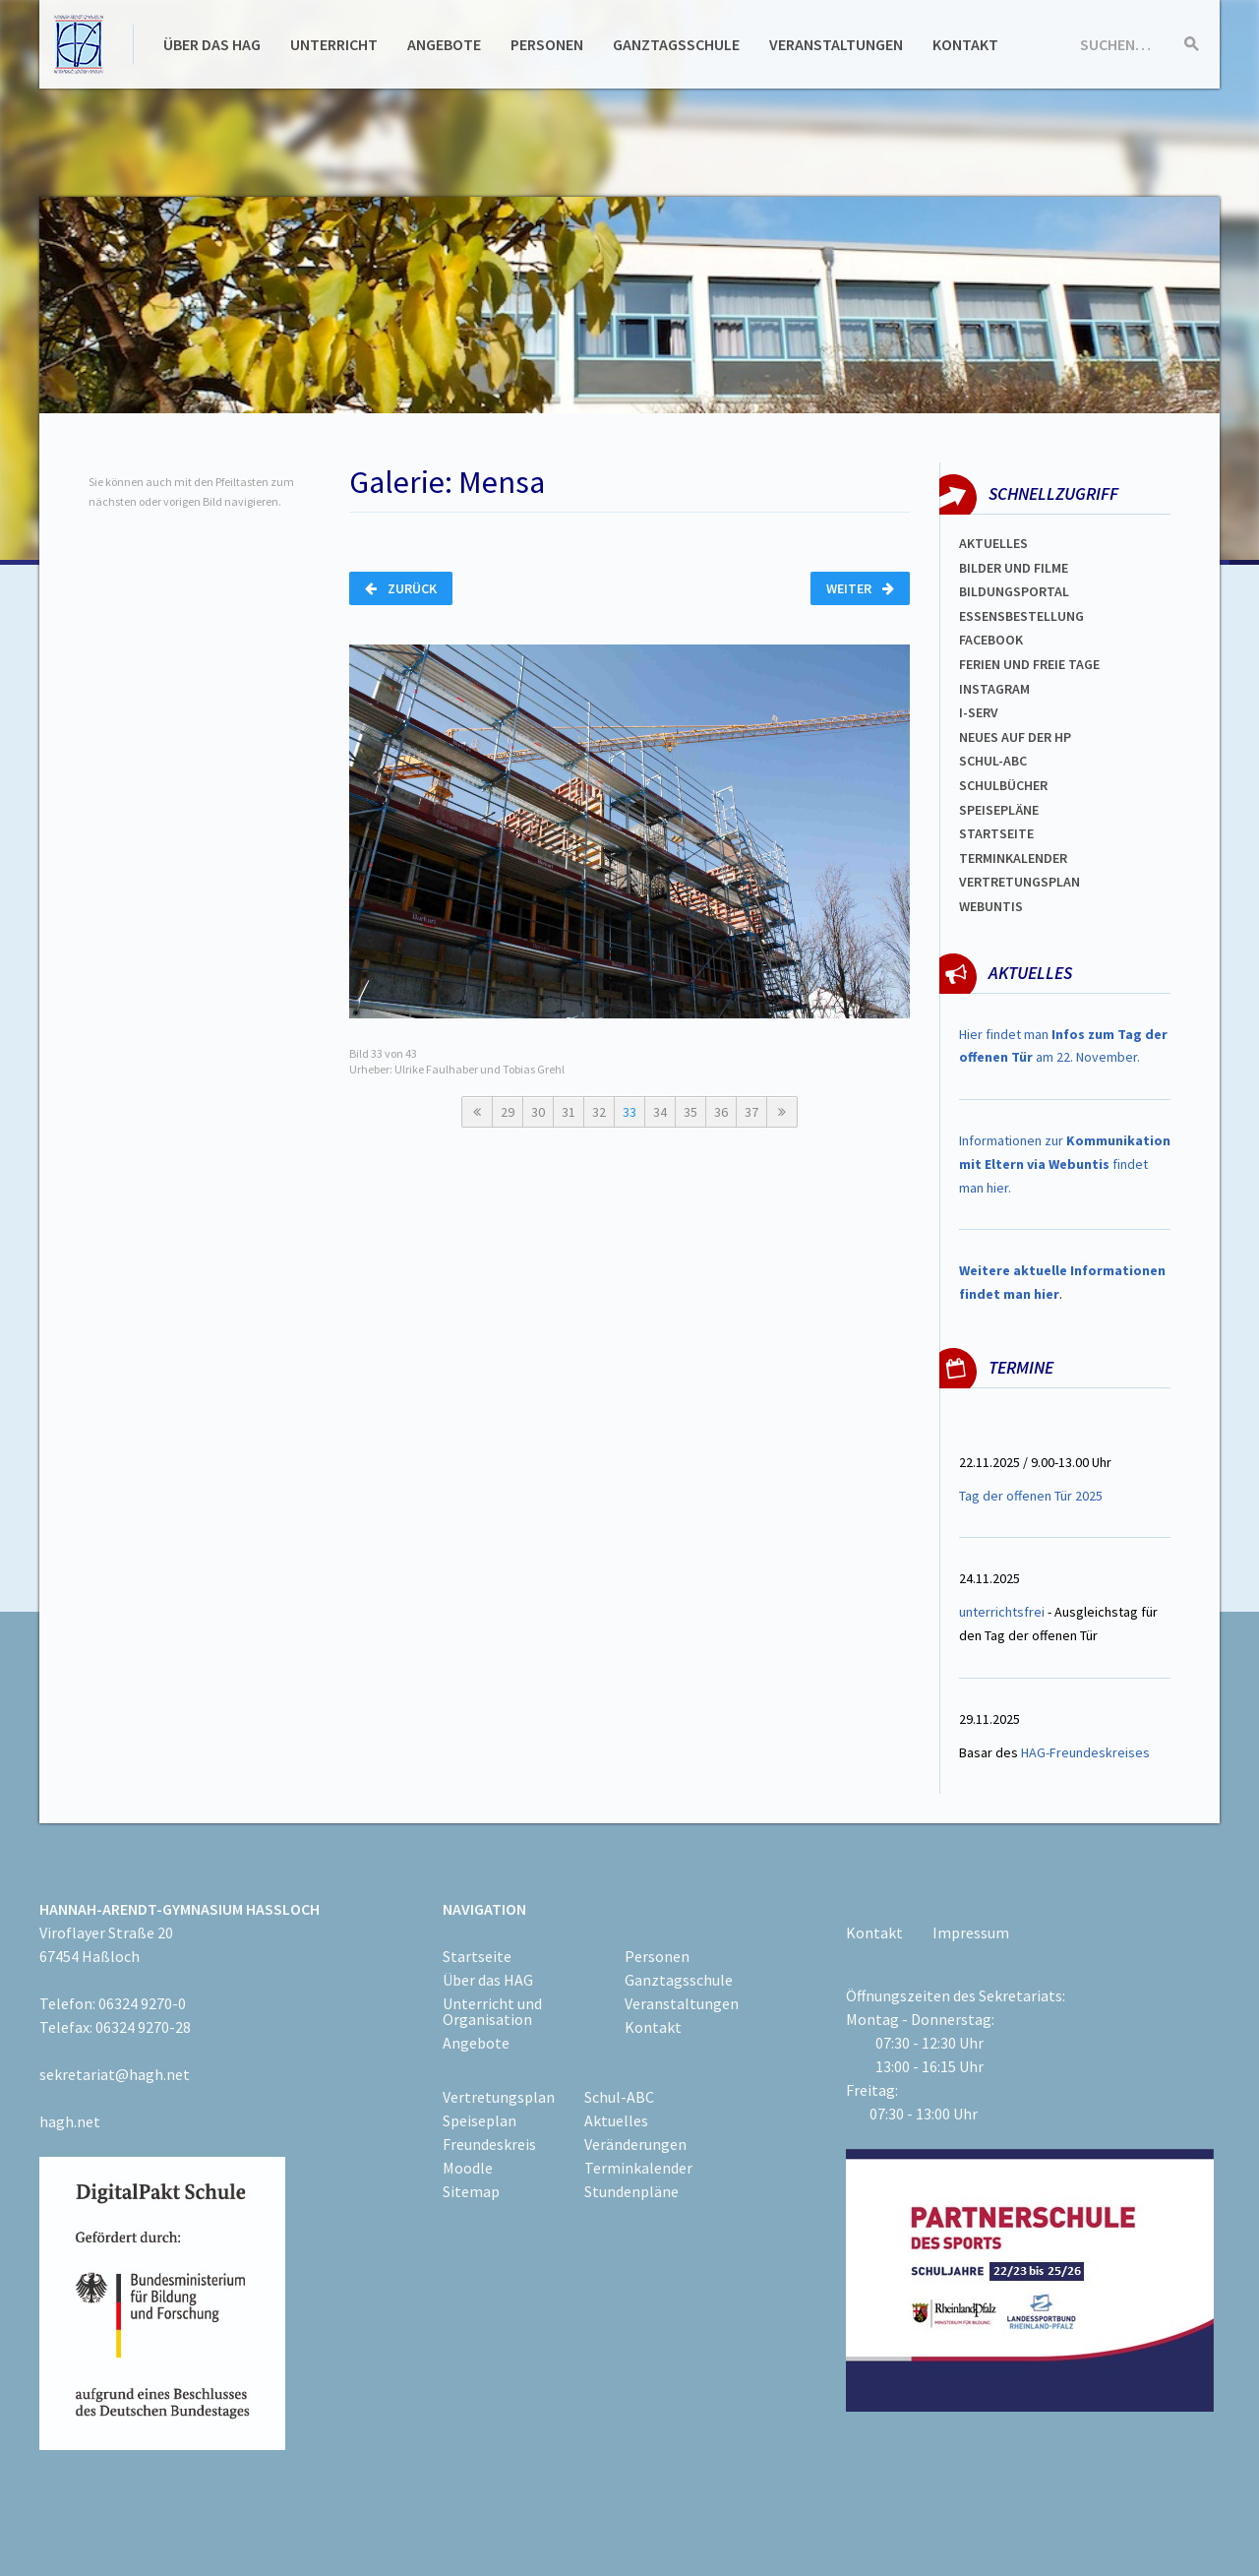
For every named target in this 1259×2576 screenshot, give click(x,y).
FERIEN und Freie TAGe (1029, 664)
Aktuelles (993, 543)
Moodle (468, 2167)
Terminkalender (1013, 858)
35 (690, 1112)
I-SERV (978, 712)
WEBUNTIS (991, 906)
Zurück (401, 588)
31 (568, 1112)
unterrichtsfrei (1002, 1612)
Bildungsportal (1014, 591)
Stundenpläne (631, 2191)
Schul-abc (993, 760)
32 (599, 1112)
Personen (546, 44)
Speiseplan (479, 2120)
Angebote (444, 44)
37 (751, 1112)
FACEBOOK (991, 639)
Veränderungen (635, 2144)
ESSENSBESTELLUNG (1021, 616)
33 (629, 1112)
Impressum (970, 1932)
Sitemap (471, 2191)
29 (507, 1112)
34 (660, 1112)
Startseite (996, 833)
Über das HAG (212, 44)
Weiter (860, 588)
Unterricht (334, 44)
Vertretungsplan (499, 2097)
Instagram (994, 689)
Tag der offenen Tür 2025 (1031, 1495)
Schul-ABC (619, 2097)
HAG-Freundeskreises (1085, 1752)
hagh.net (69, 2121)
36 (721, 1112)
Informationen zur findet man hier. (1064, 1164)
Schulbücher (1003, 785)
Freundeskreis (489, 2144)
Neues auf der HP (1015, 737)
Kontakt (965, 44)
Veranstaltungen (836, 44)
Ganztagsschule (676, 44)
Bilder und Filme (1013, 568)
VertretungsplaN (1019, 881)
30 (538, 1112)
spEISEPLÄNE (999, 810)
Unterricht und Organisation (492, 2011)
